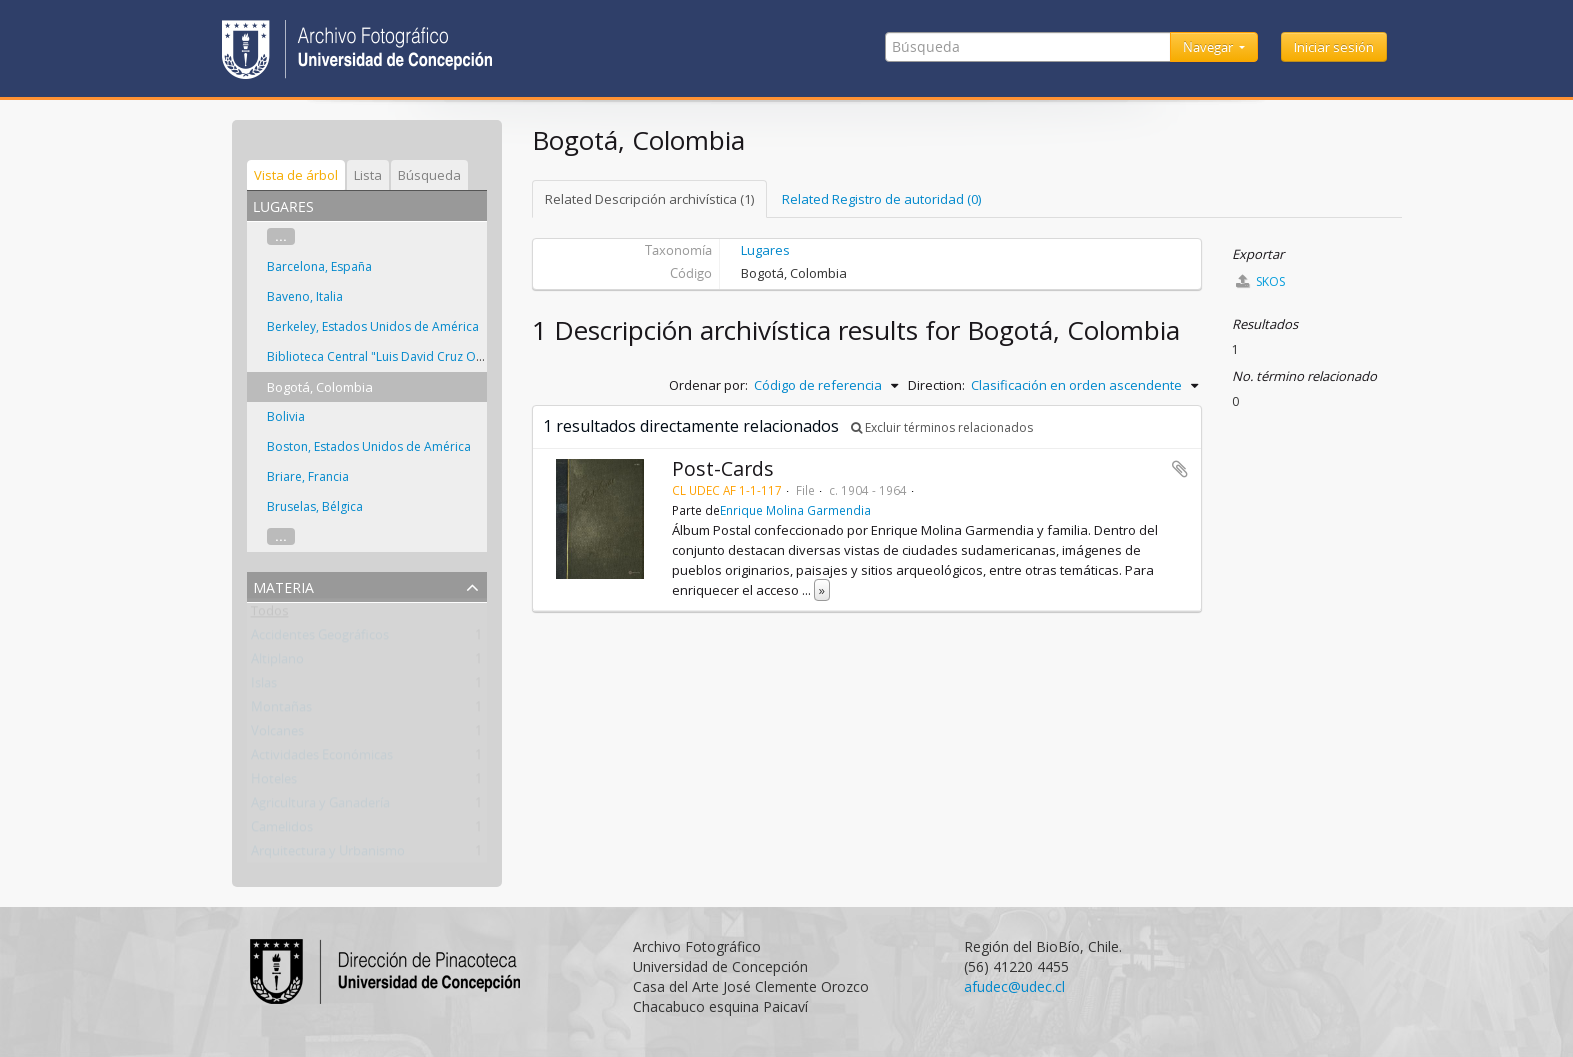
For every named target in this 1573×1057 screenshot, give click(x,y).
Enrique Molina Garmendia (795, 510)
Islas (264, 687)
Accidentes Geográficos (320, 639)
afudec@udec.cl (1014, 986)
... (281, 236)
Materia (283, 585)
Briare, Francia (308, 476)
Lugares (765, 250)
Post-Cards (723, 468)
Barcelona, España (319, 266)
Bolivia (286, 416)
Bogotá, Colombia (320, 387)
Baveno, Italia (305, 296)
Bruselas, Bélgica (315, 506)
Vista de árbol (296, 175)
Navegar (1209, 47)
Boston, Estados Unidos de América (369, 446)
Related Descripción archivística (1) (649, 199)
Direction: (936, 385)
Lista (368, 175)
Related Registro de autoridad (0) (881, 199)
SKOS (1260, 281)
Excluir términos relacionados (942, 427)
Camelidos (282, 831)
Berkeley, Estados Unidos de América (373, 326)
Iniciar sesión (1334, 47)
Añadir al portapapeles (1180, 469)
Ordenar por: (708, 385)
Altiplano (277, 663)
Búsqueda (429, 175)
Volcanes (277, 735)
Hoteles (274, 783)
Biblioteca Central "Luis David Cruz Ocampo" (394, 356)
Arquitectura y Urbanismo (328, 855)
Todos (270, 615)
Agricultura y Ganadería (320, 807)
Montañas (281, 711)
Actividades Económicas (322, 759)
